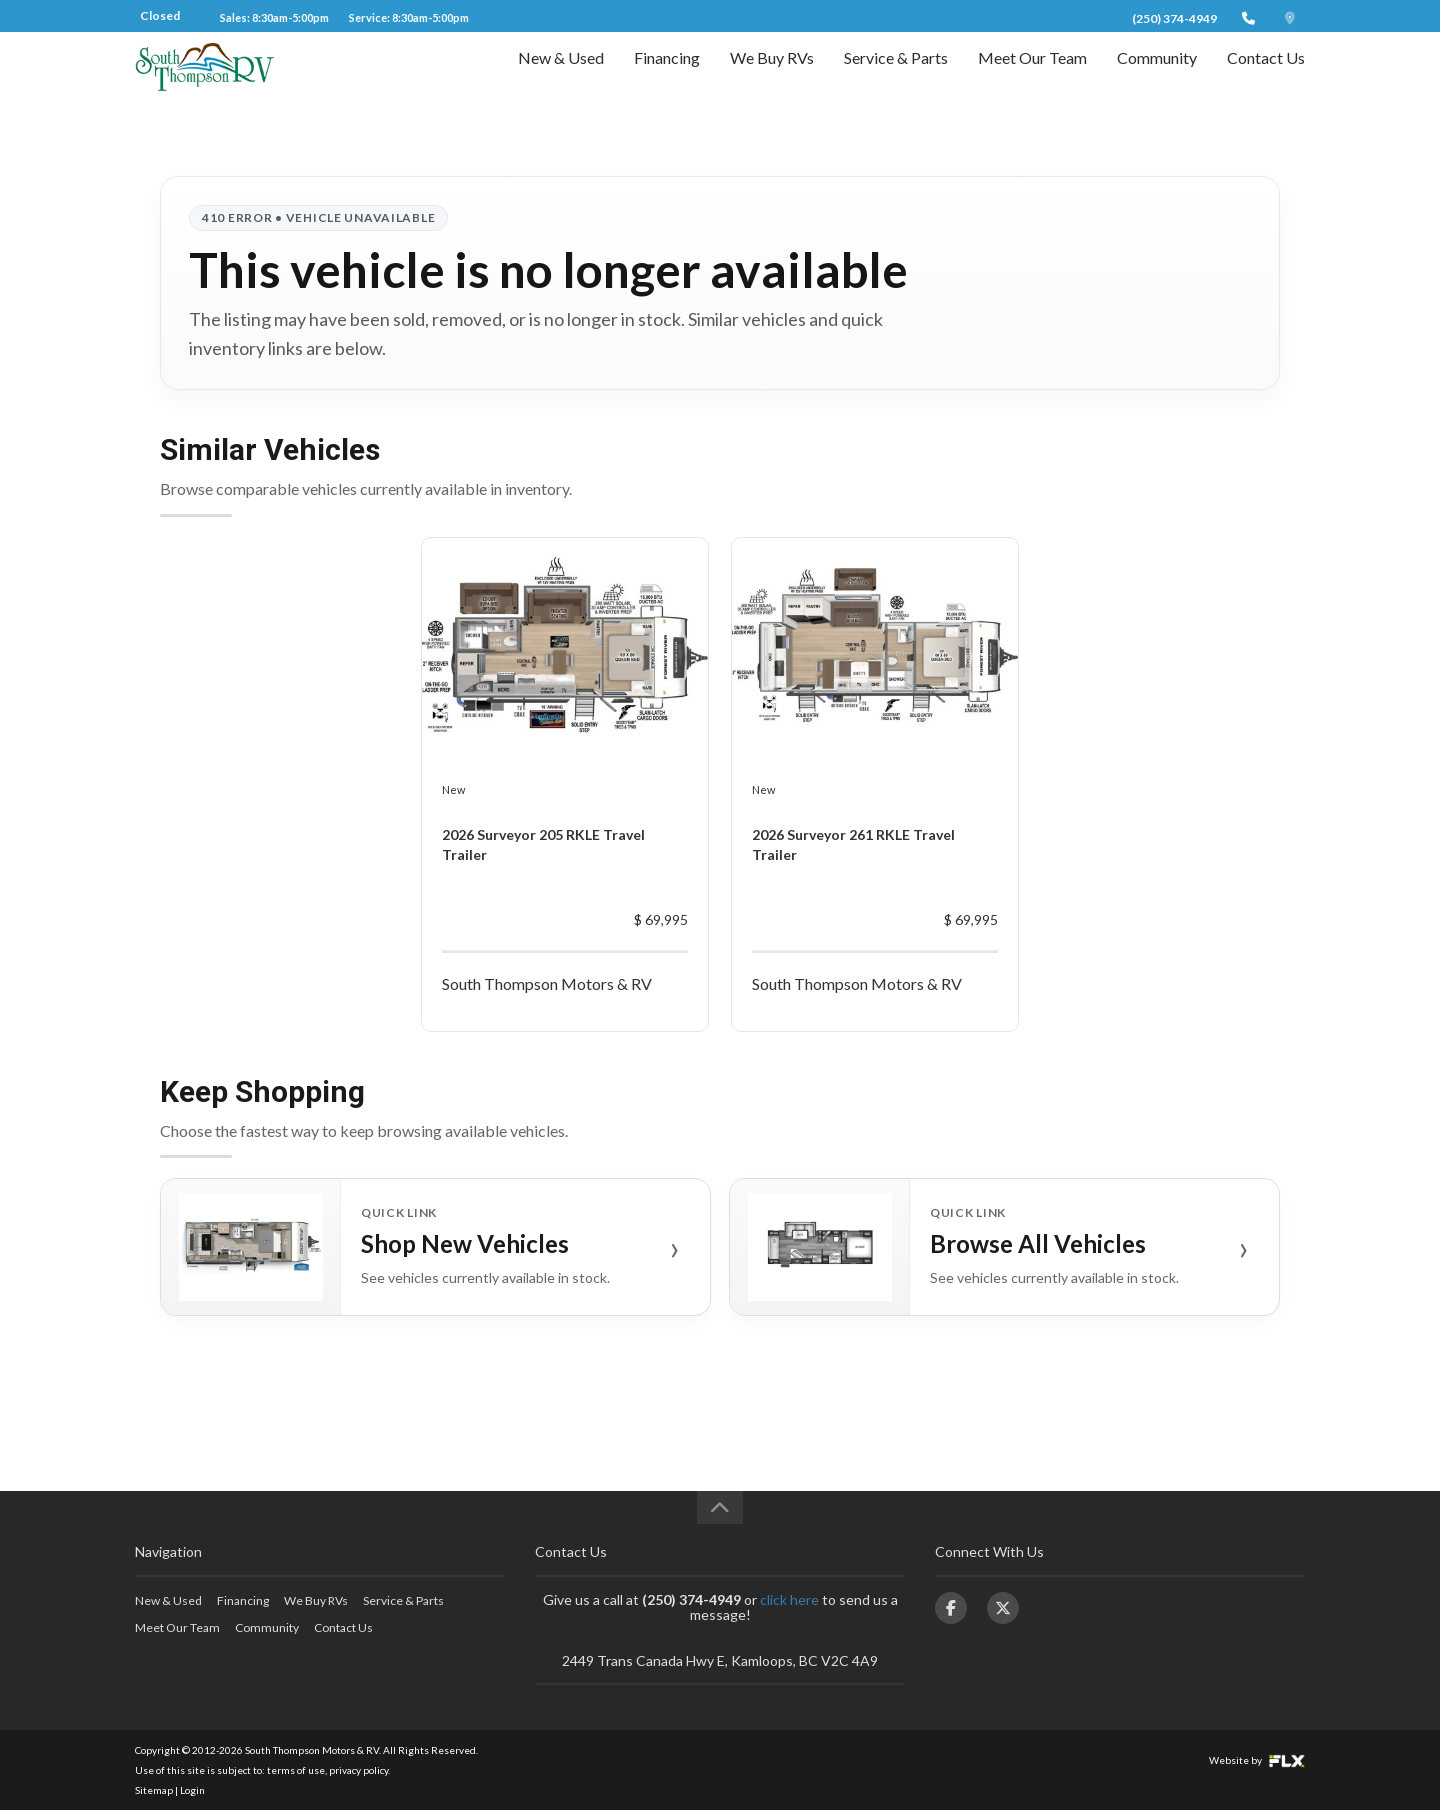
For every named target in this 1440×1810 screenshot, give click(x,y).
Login (192, 1790)
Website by (1257, 1760)
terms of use (296, 1770)
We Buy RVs (772, 76)
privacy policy (358, 1770)
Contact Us (1266, 76)
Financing (667, 76)
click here (789, 1599)
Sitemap (154, 1790)
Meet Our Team (1032, 76)
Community (1157, 76)
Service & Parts (896, 76)
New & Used (561, 76)
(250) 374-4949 (1174, 18)
